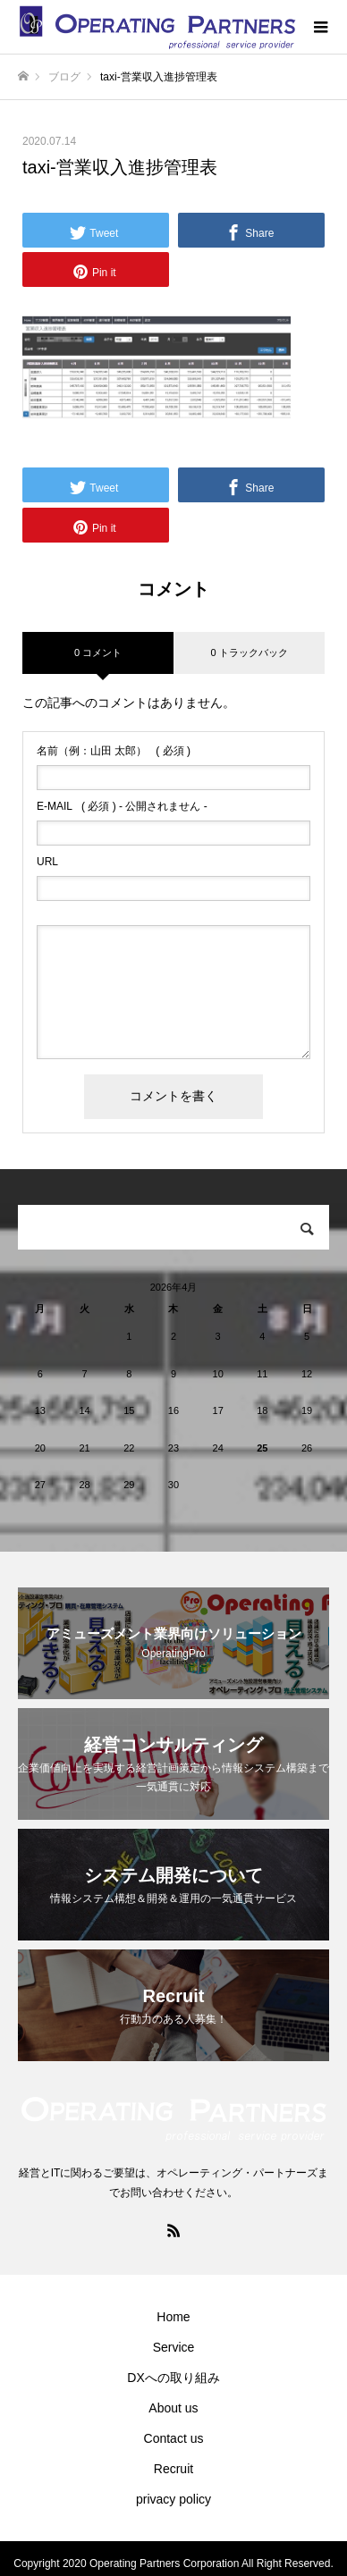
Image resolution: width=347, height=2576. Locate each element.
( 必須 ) (113, 750)
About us (173, 2408)
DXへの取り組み (173, 2377)
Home (173, 2317)
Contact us (174, 2438)
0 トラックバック (248, 652)
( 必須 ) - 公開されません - (122, 806)
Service (174, 2347)
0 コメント (98, 652)
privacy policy (173, 2499)
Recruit (173, 2469)
